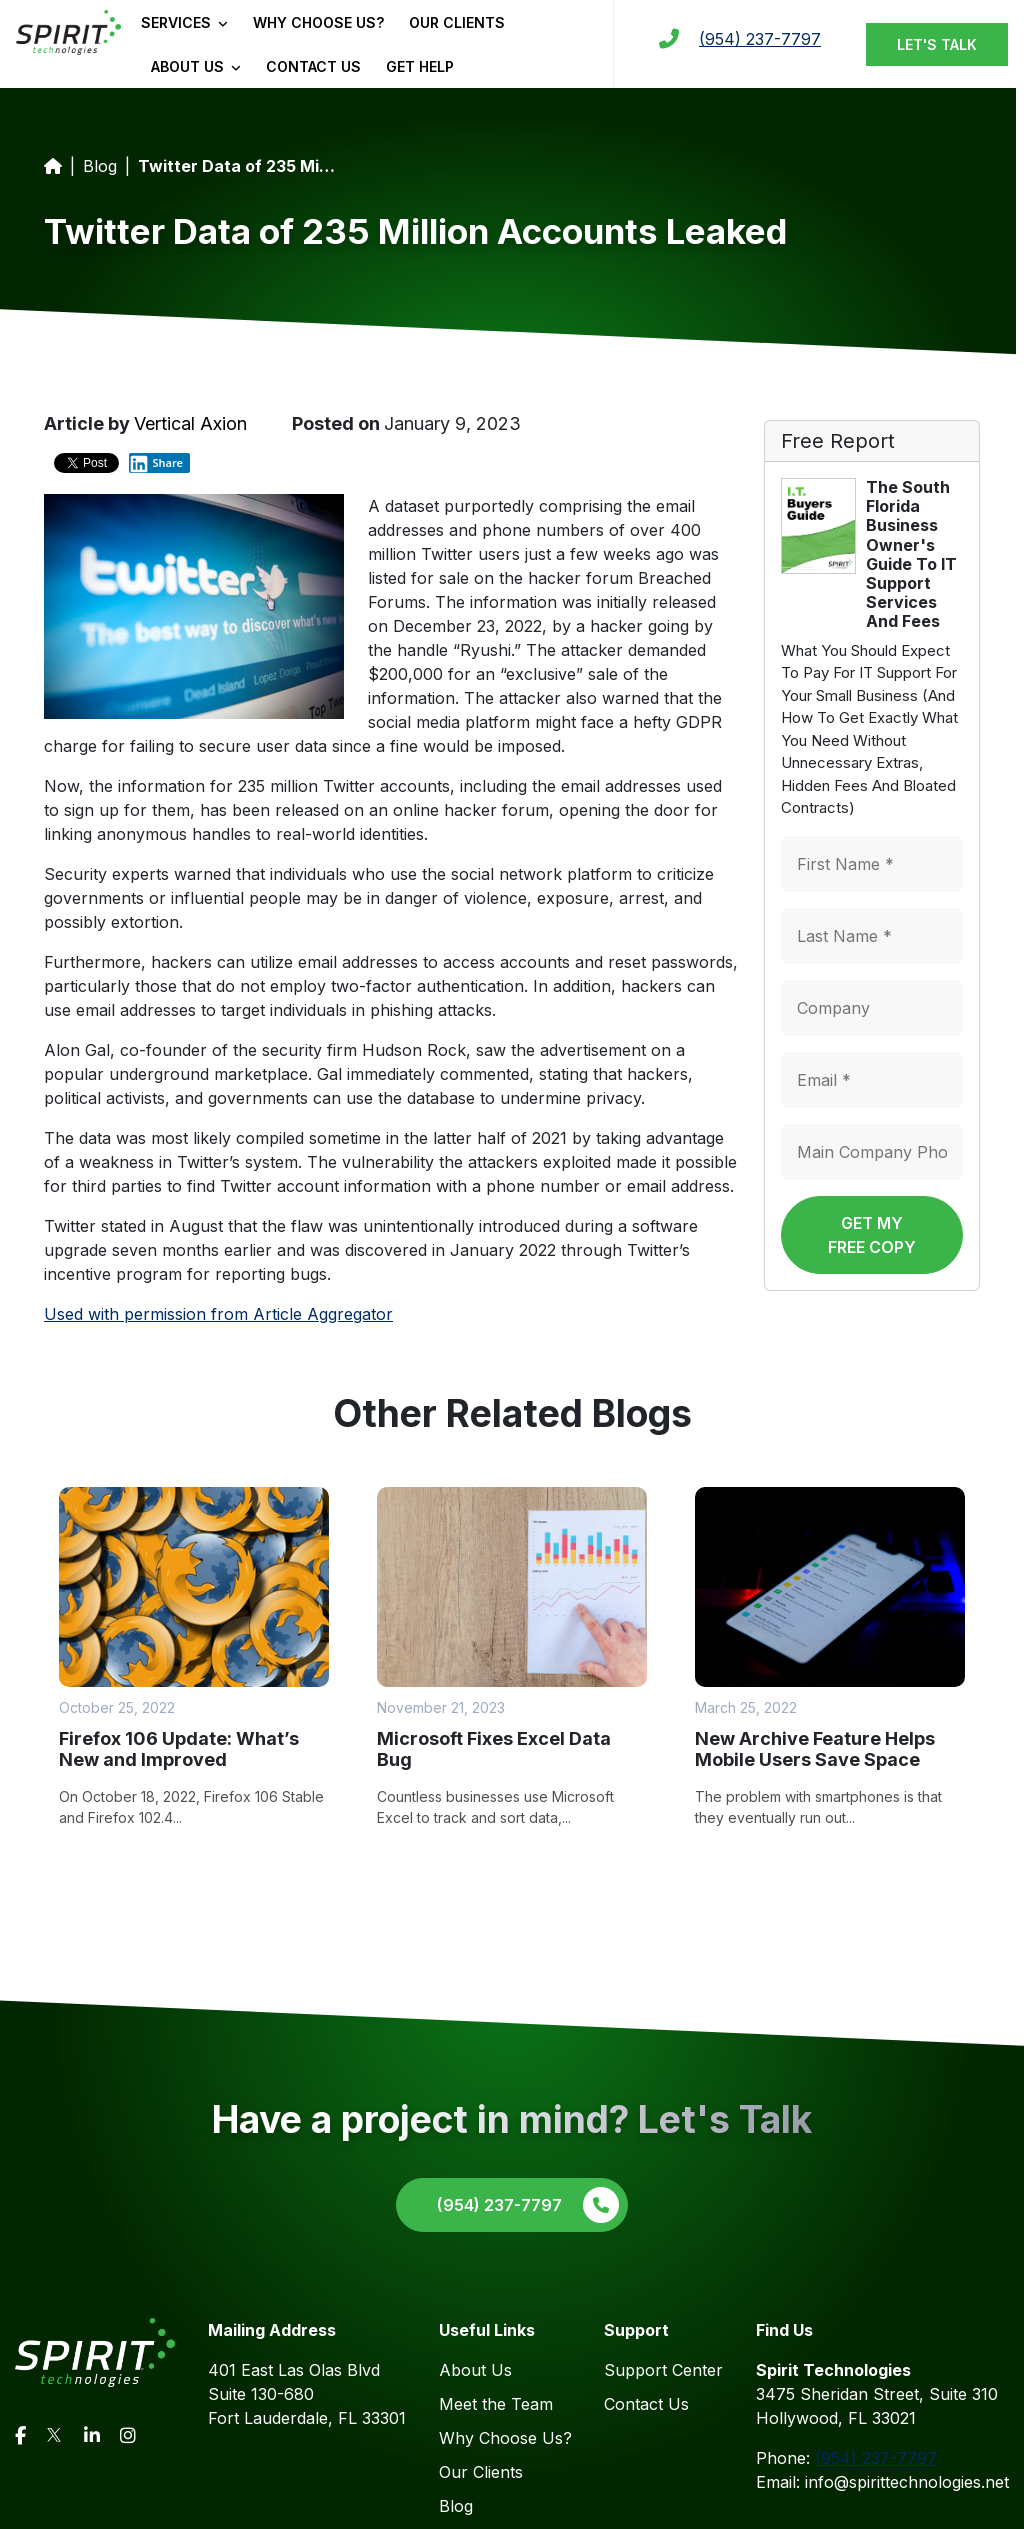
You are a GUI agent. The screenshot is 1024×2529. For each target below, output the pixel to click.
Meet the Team (496, 2404)
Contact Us (313, 66)
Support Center (663, 2370)
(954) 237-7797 (760, 39)
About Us (196, 66)
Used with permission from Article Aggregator (218, 1314)
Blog (100, 166)
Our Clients (457, 22)
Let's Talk (937, 44)
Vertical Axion (190, 423)
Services (184, 22)
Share (156, 463)
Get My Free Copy (872, 1235)
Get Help (420, 66)
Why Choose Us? (318, 22)
